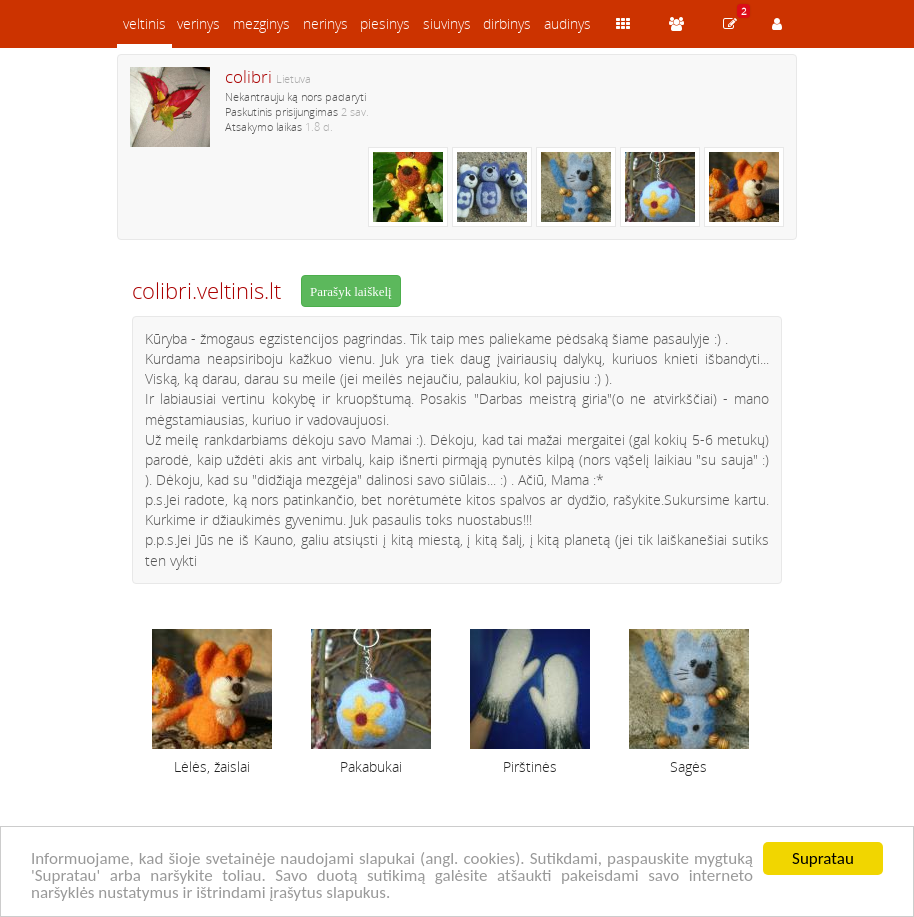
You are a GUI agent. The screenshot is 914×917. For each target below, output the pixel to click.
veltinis (144, 23)
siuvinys (447, 23)
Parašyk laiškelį (351, 291)
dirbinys (507, 23)
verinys (198, 23)
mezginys (261, 23)
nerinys (325, 23)
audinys (567, 23)
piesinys (385, 23)
